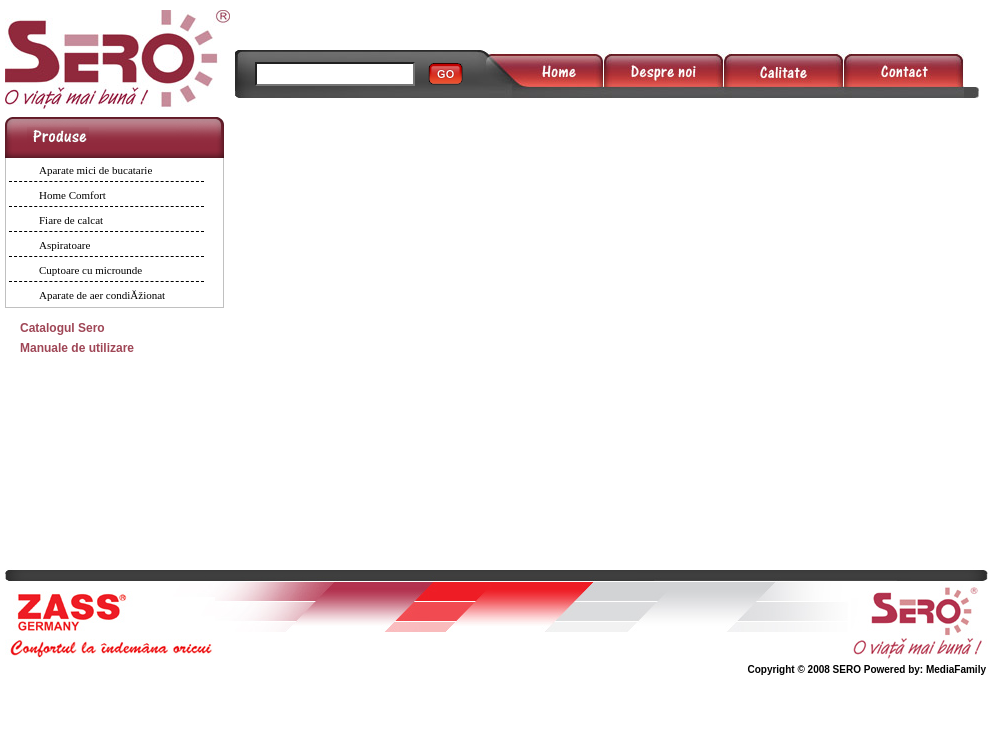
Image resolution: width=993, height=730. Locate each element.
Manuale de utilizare (77, 348)
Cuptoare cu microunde (90, 270)
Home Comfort (72, 195)
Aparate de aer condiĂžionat (102, 295)
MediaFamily (956, 669)
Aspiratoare (64, 245)
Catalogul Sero (62, 328)
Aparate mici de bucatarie (95, 170)
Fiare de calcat (71, 220)
